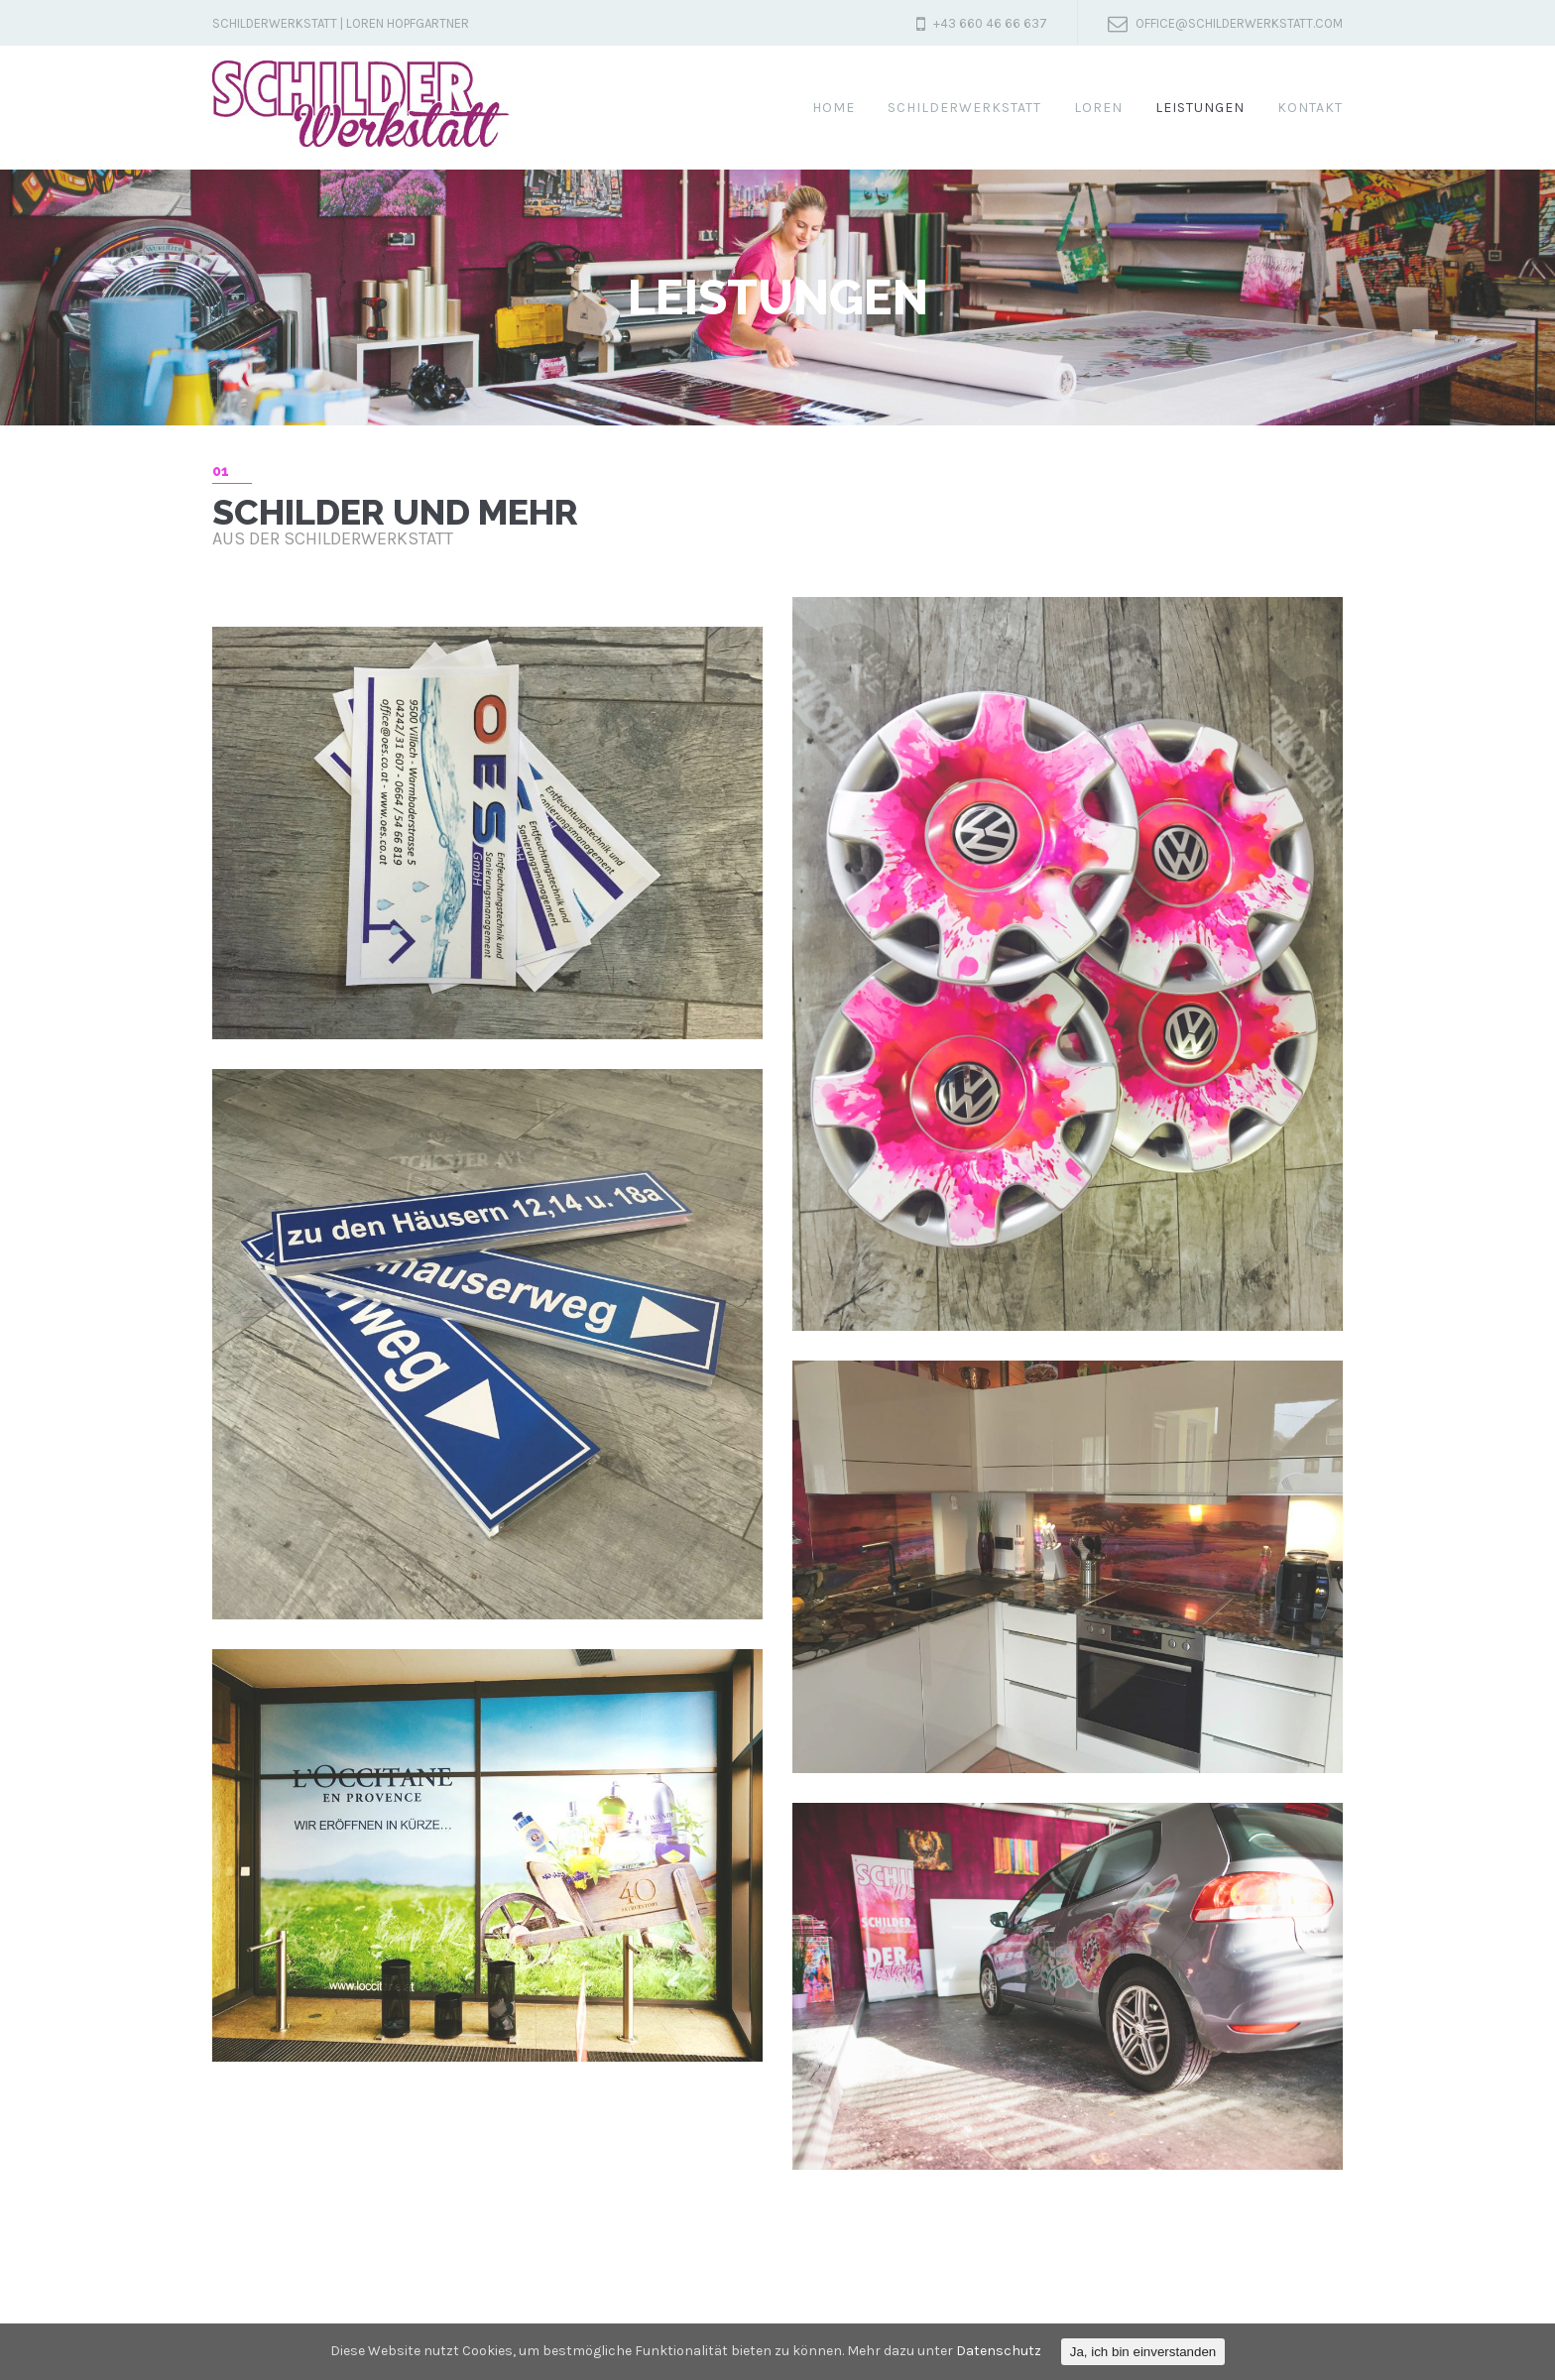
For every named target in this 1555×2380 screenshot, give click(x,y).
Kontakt (1310, 107)
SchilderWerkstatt (964, 107)
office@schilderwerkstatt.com (1239, 23)
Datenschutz (998, 2350)
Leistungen (1200, 107)
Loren (1098, 107)
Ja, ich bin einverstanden (1143, 2351)
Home (833, 107)
